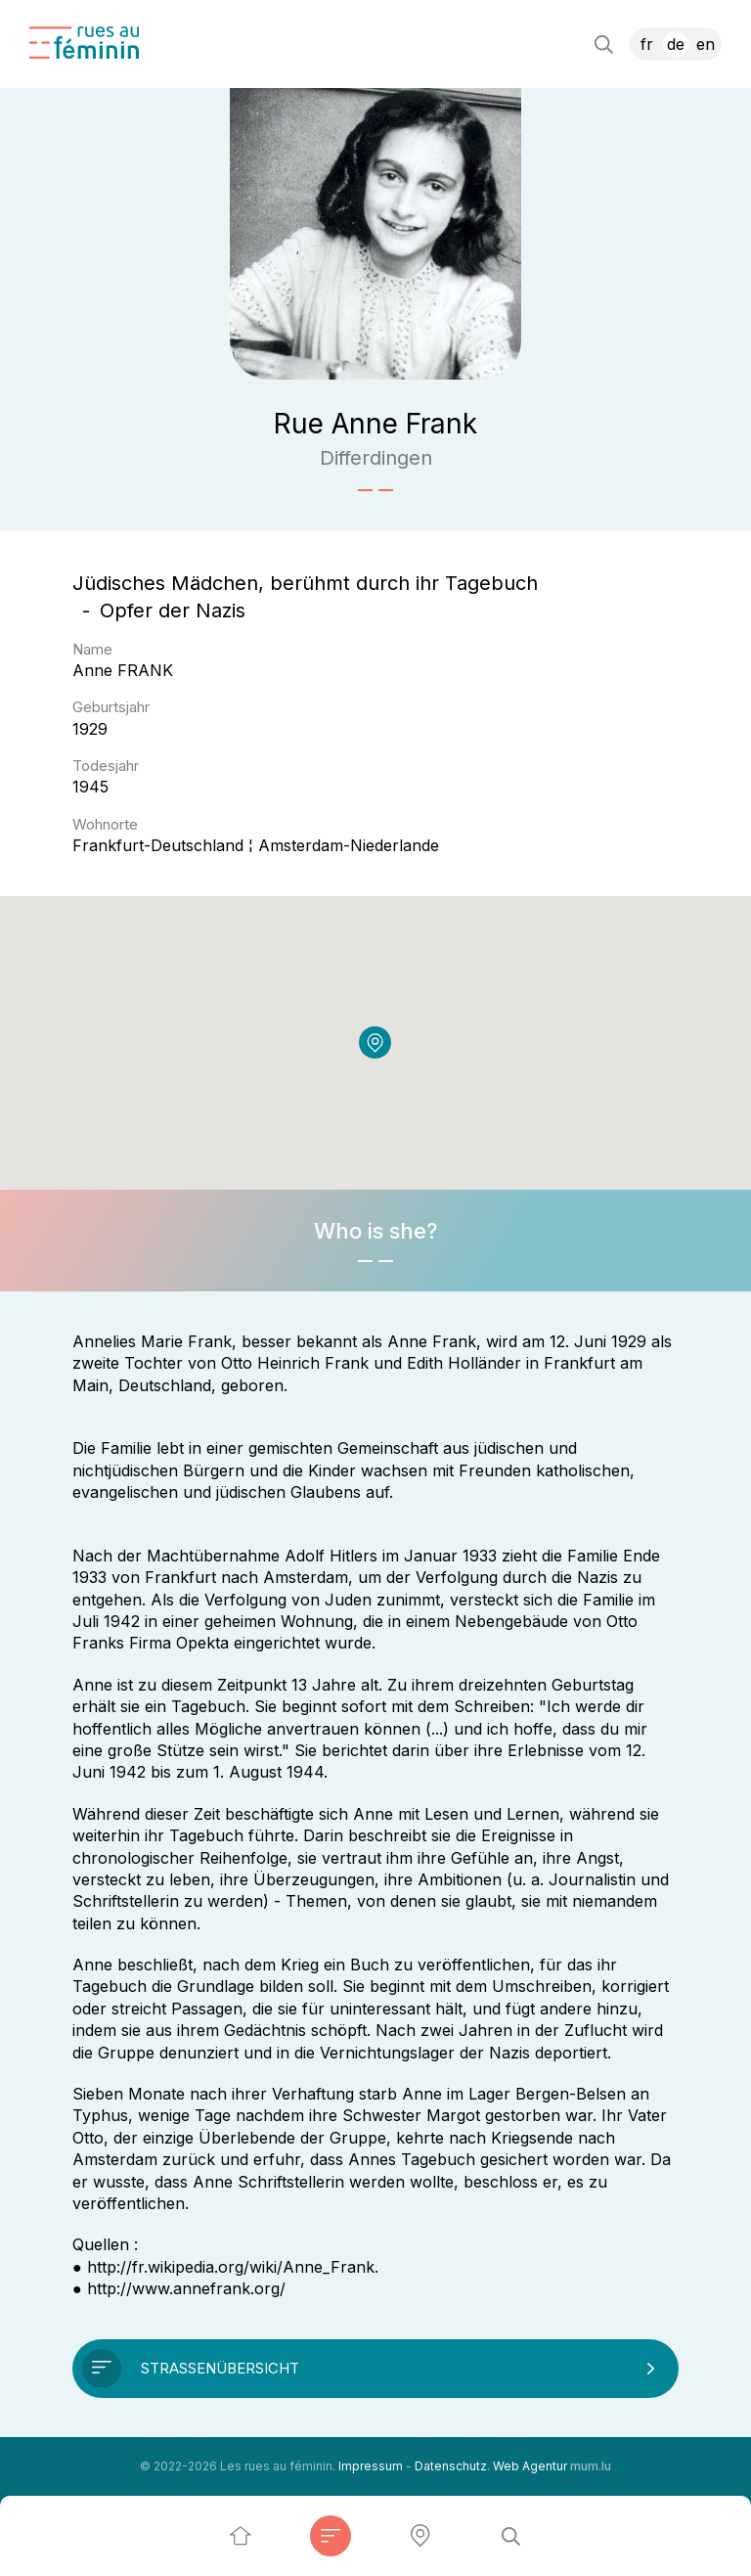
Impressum (370, 2466)
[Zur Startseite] (84, 42)
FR (647, 44)
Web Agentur (530, 2466)
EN (705, 44)
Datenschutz (451, 2466)
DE (676, 44)
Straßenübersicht (220, 2368)
